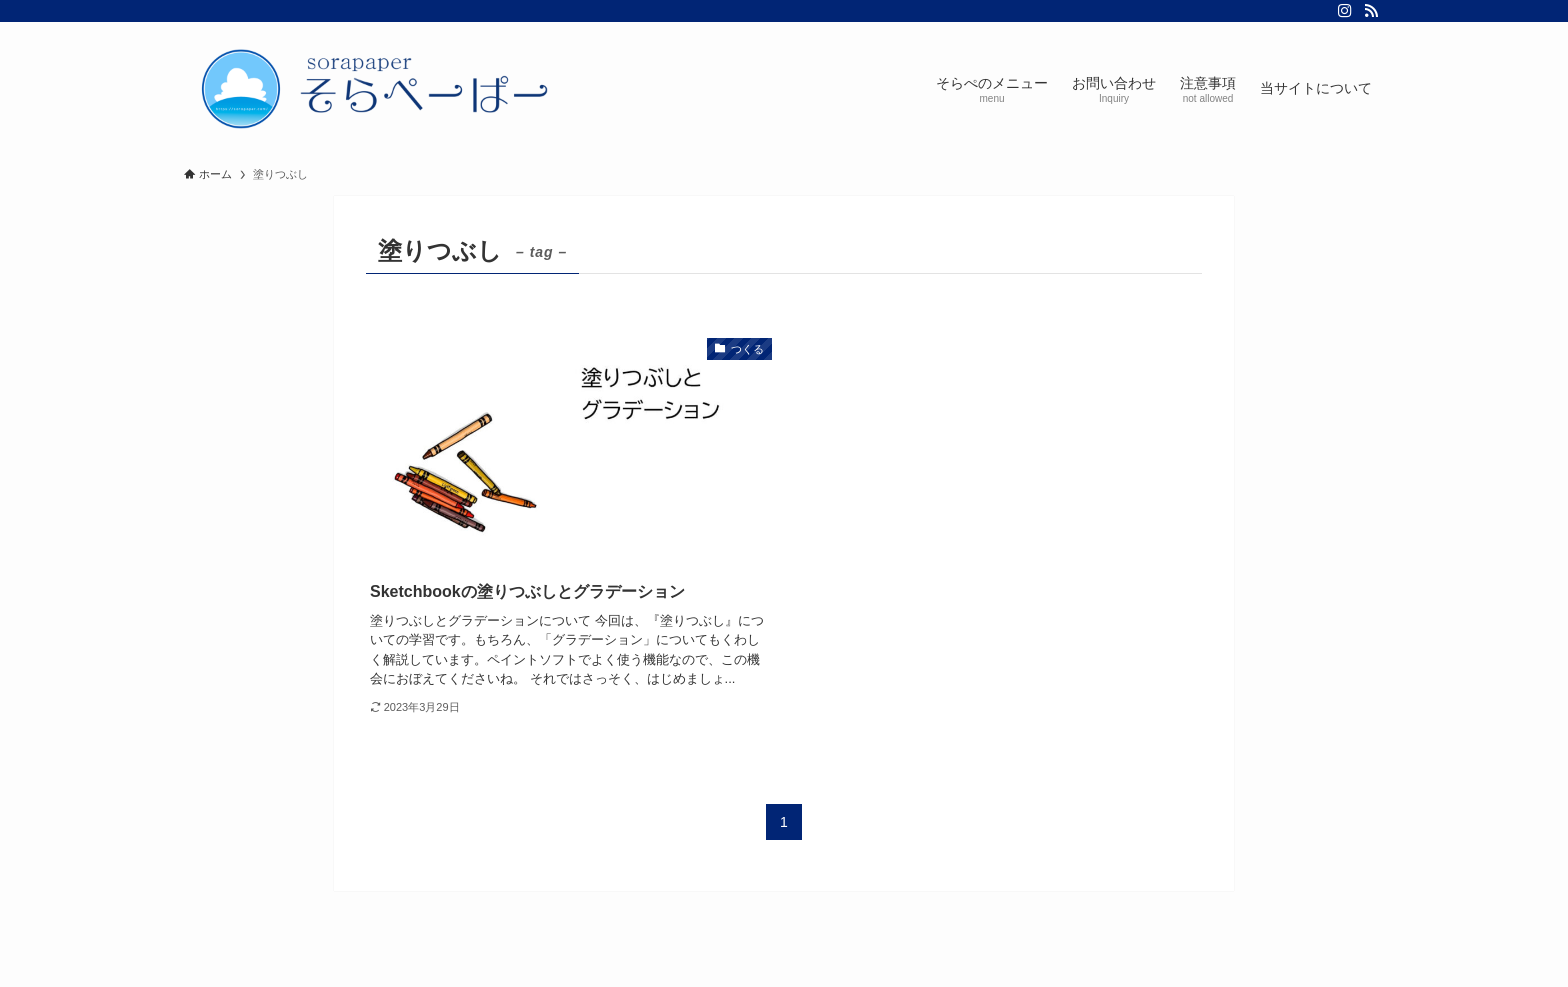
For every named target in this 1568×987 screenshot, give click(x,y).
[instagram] (1345, 11)
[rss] (1371, 11)
